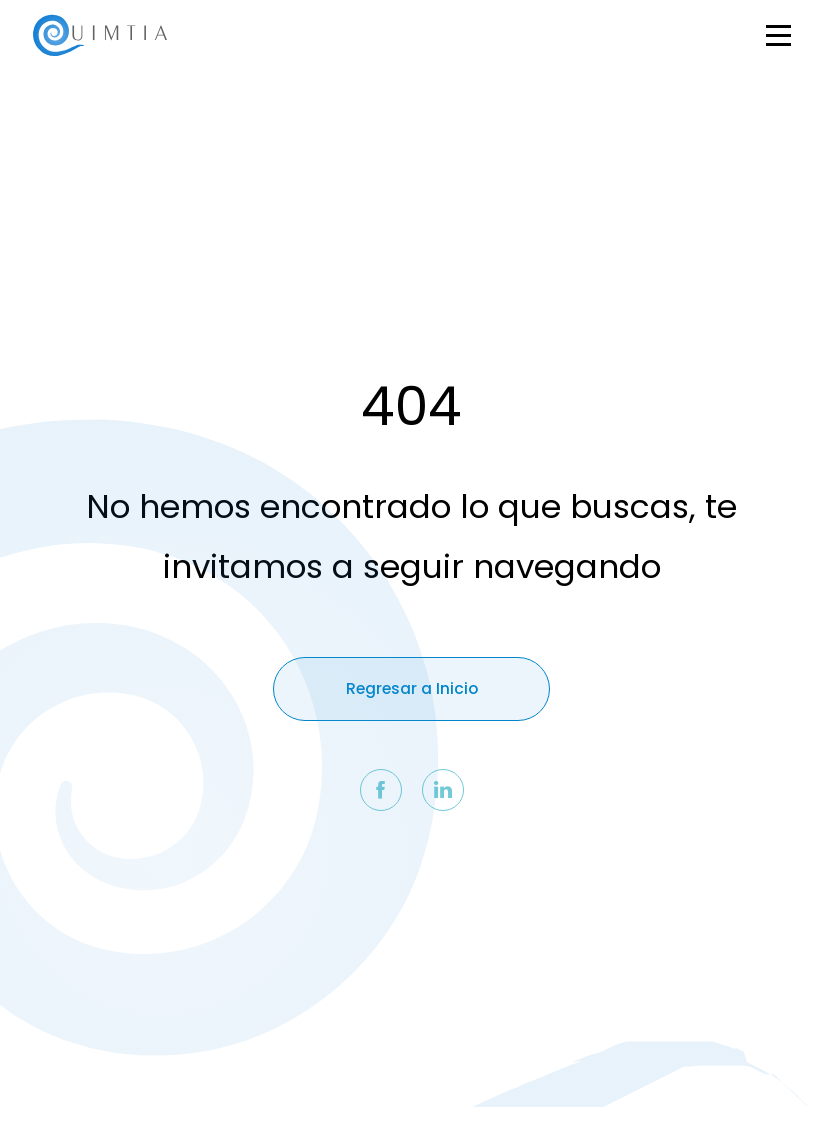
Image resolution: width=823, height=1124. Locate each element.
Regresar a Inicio (412, 688)
